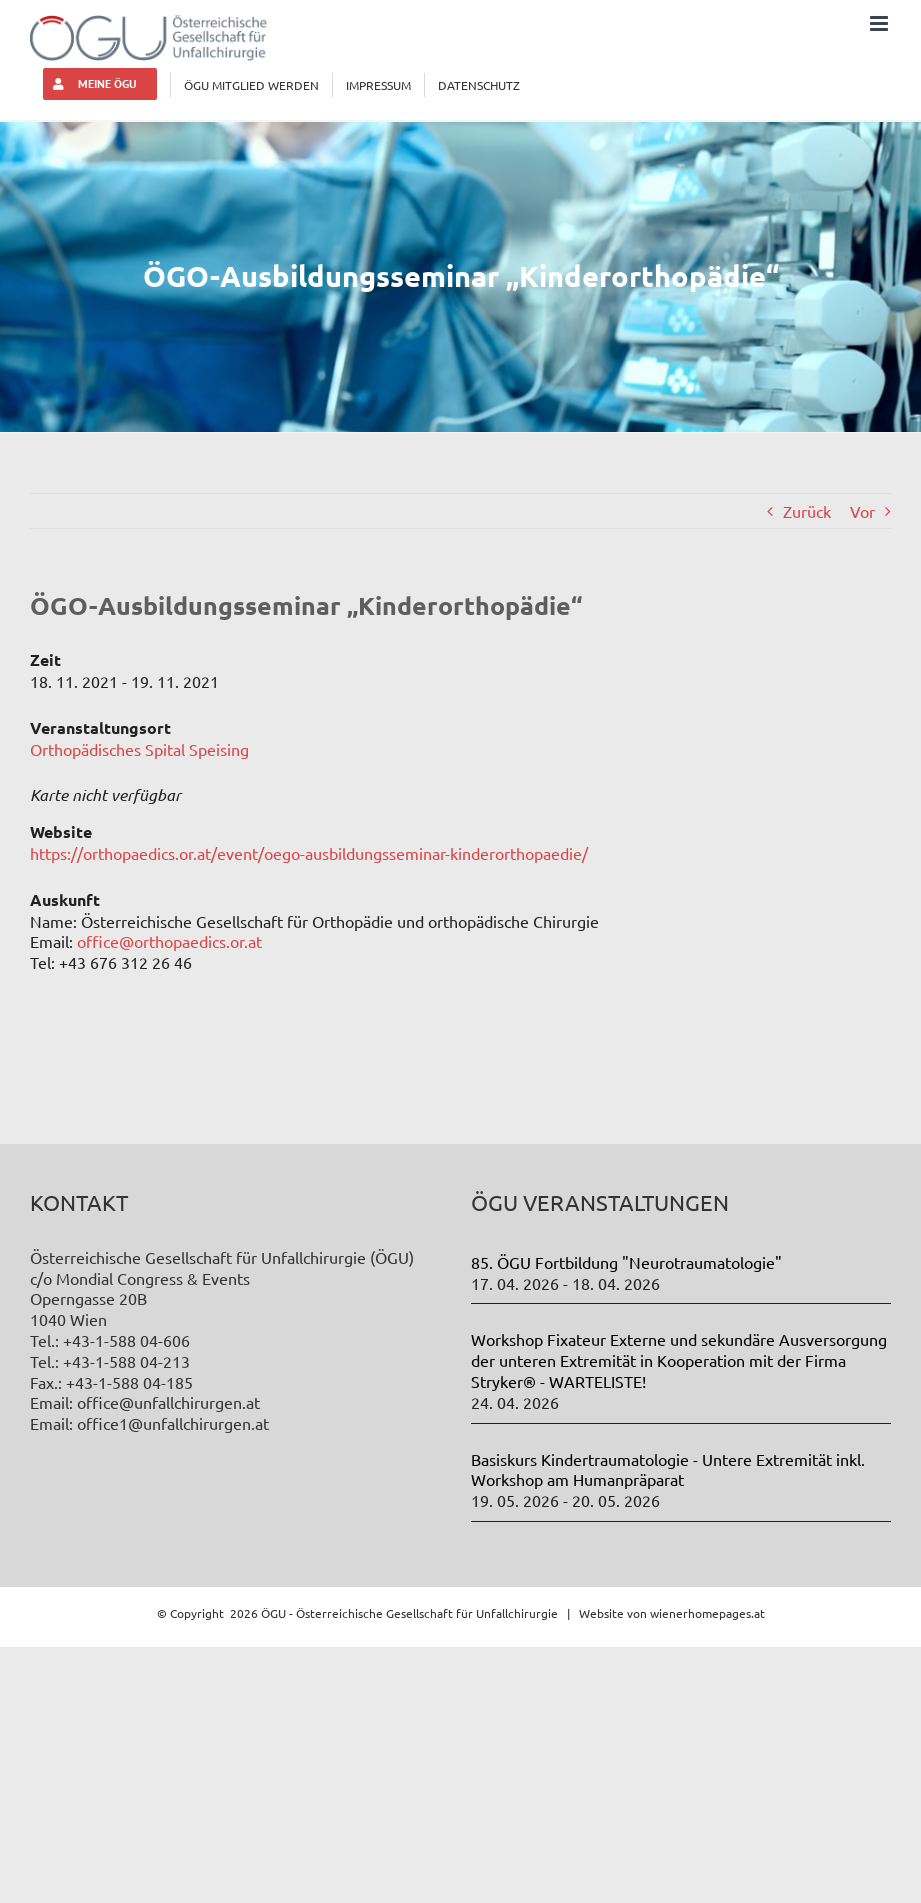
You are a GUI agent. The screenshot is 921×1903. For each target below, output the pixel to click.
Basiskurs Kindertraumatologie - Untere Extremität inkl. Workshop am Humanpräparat (668, 1469)
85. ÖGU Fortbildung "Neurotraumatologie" (626, 1262)
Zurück (807, 511)
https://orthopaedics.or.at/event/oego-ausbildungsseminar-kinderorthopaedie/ (309, 853)
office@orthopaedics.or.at (169, 941)
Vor (862, 511)
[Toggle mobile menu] (880, 23)
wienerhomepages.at (707, 1613)
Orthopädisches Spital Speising (139, 749)
